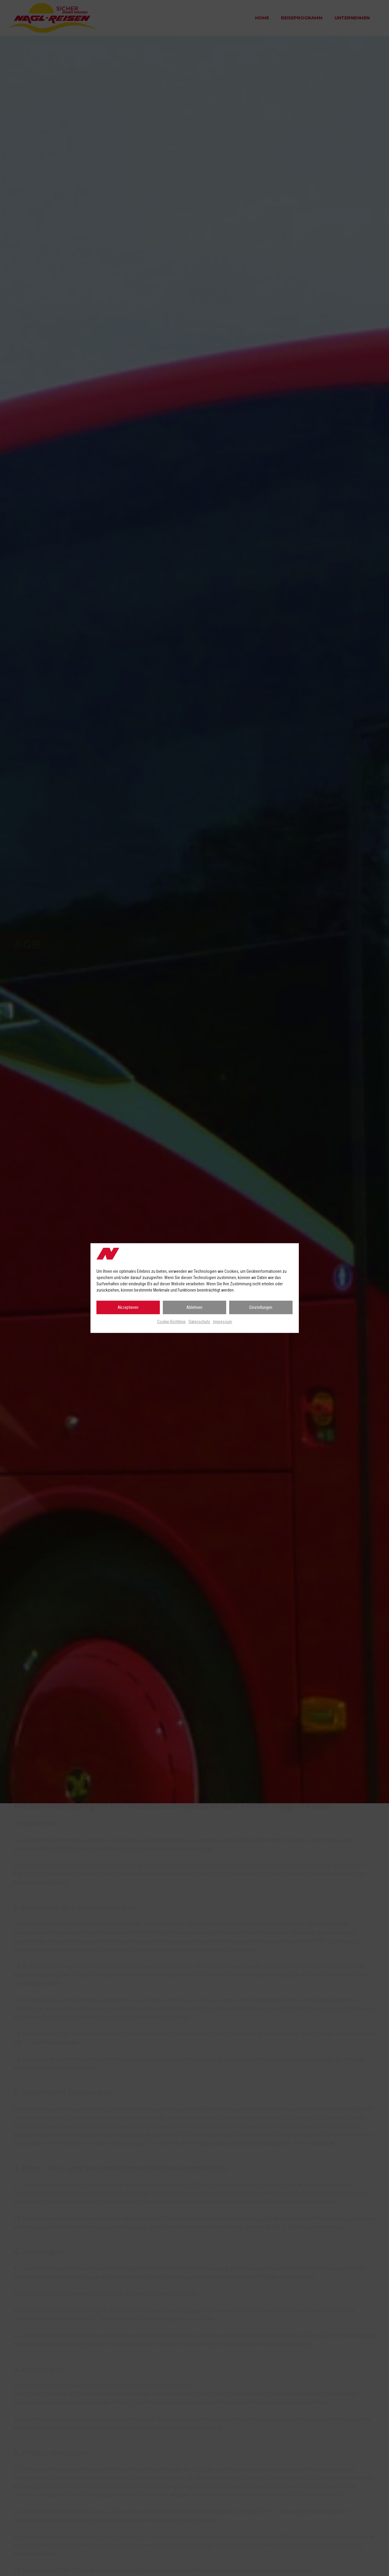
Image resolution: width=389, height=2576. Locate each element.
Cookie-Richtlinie (171, 1321)
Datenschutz (199, 1321)
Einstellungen (260, 1307)
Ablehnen (194, 1307)
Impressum (222, 1321)
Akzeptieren (128, 1307)
